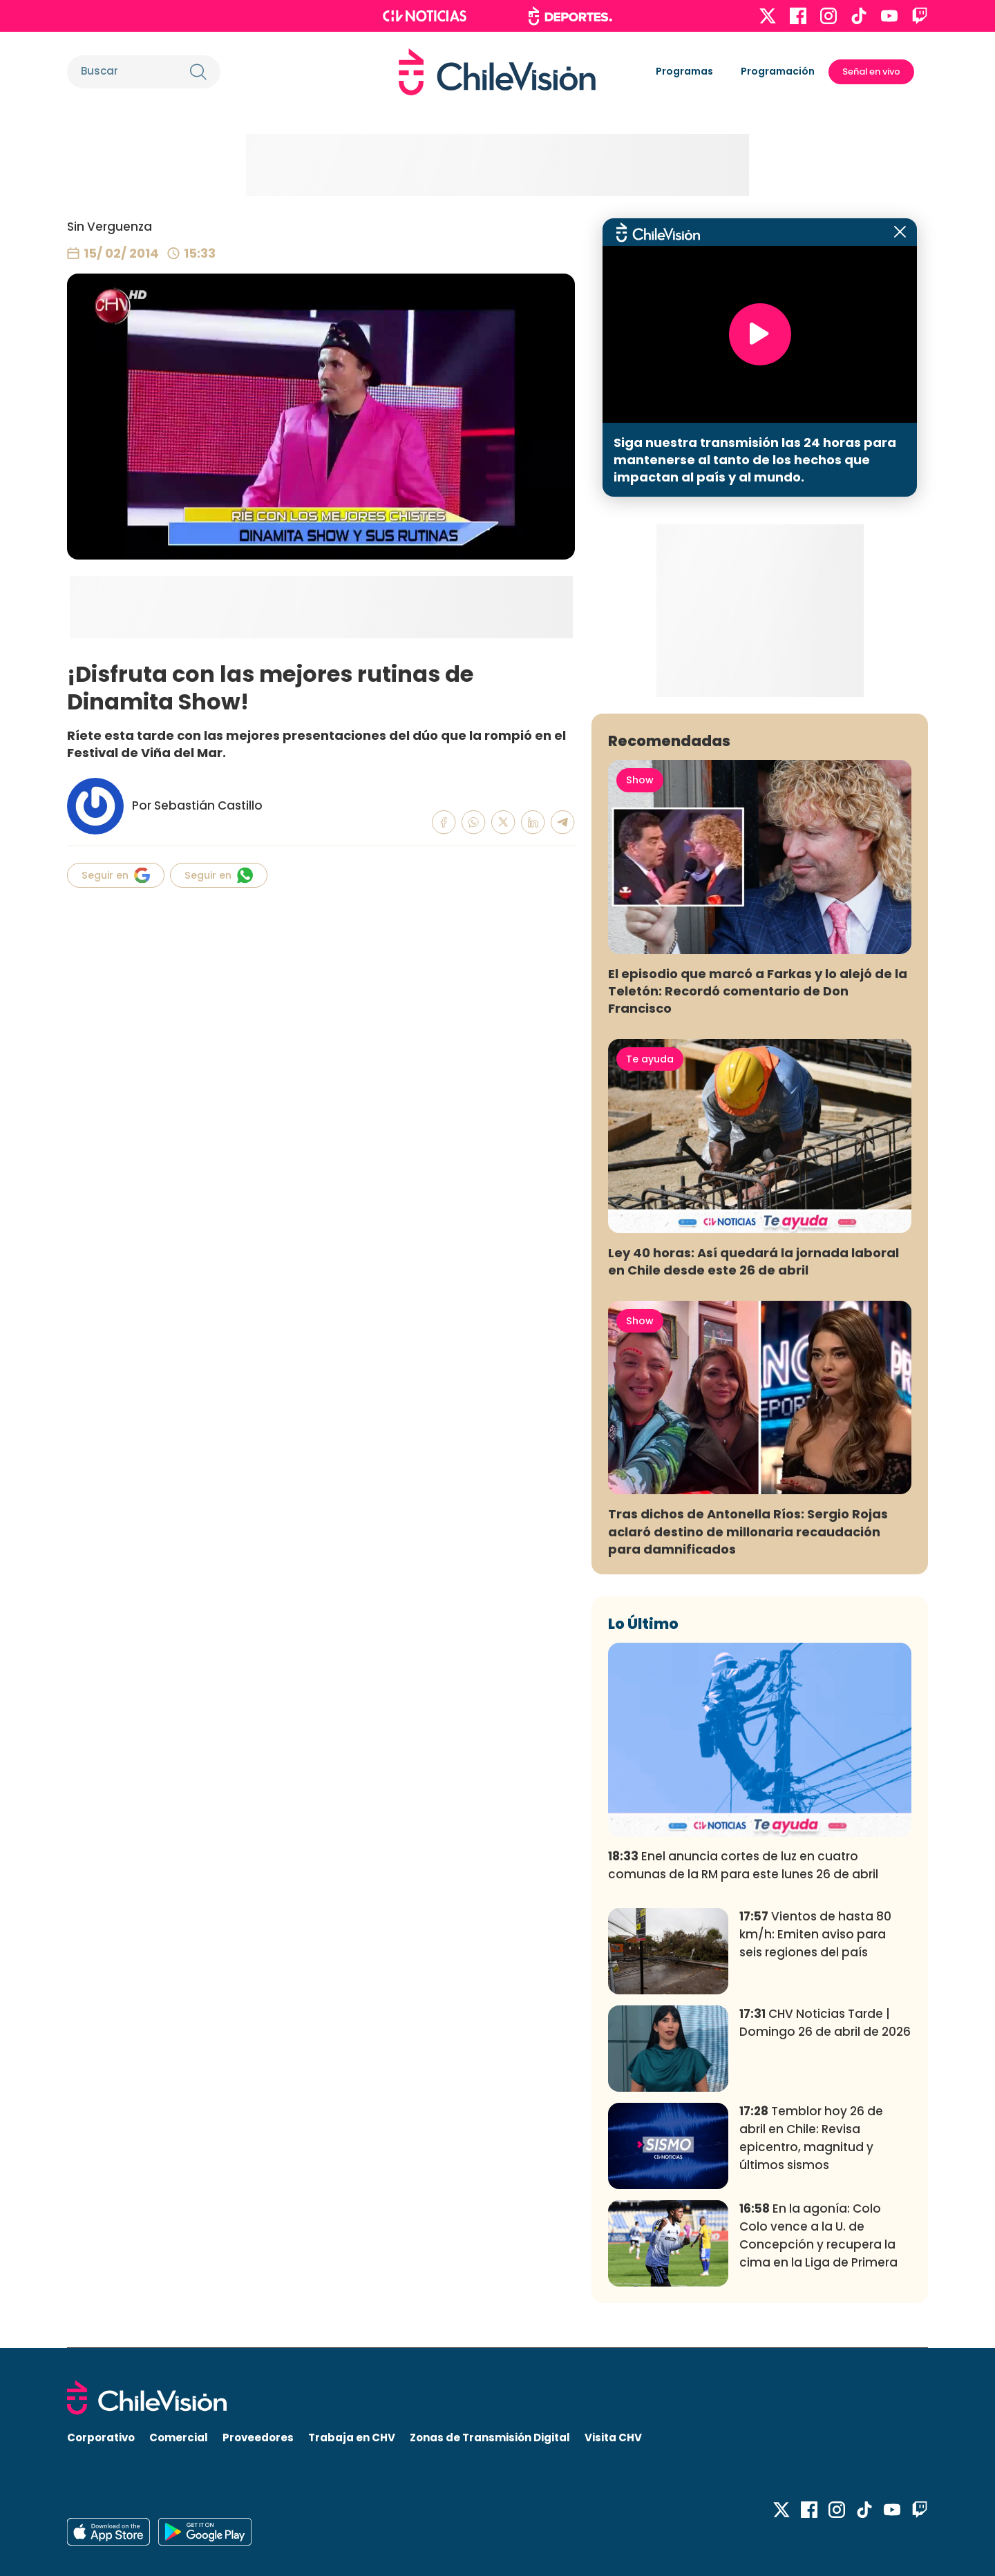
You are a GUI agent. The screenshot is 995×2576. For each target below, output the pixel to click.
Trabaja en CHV (351, 2437)
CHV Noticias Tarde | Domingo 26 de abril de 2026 (825, 2022)
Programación (778, 71)
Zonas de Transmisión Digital (490, 2437)
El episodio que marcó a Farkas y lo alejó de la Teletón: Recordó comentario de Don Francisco (757, 991)
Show (640, 780)
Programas (684, 71)
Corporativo (101, 2437)
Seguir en (116, 875)
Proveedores (258, 2437)
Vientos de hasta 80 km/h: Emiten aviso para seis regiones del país (815, 1934)
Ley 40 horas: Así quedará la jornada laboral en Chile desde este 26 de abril (753, 1261)
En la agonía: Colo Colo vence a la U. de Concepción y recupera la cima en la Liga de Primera (818, 2235)
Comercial (178, 2437)
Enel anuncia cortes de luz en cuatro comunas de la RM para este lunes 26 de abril (743, 1865)
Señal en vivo (871, 71)
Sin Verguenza (109, 226)
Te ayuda (650, 1059)
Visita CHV (613, 2437)
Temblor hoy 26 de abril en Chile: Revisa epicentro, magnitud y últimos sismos (811, 2138)
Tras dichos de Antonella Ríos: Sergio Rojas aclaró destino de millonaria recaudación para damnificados (748, 1531)
